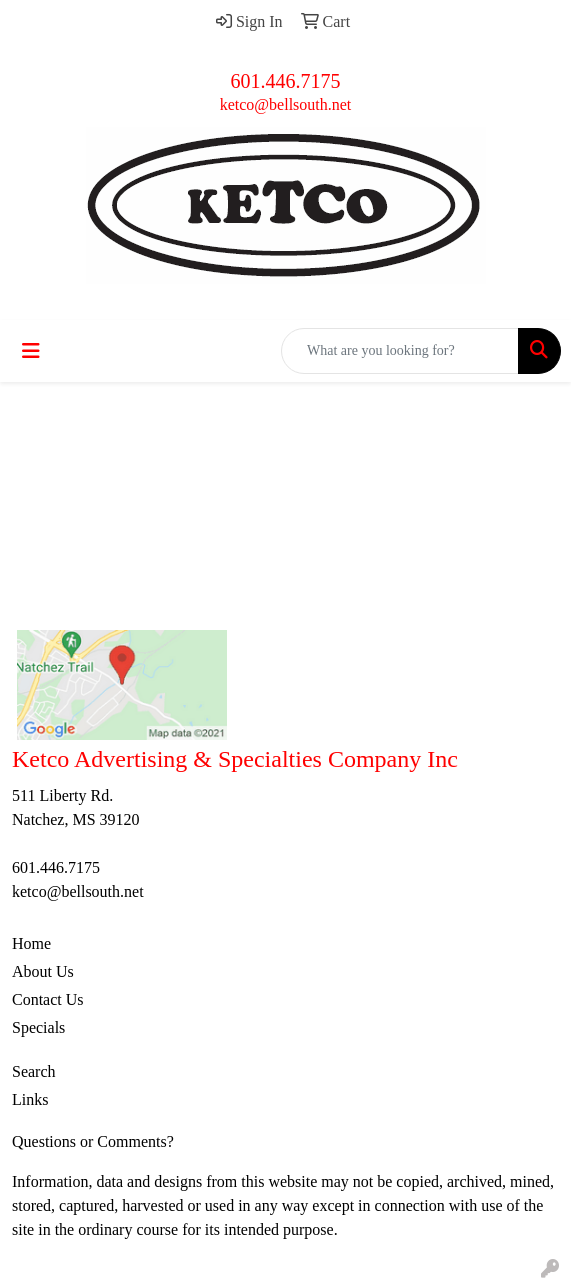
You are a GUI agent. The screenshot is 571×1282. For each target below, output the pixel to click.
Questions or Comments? (93, 1141)
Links (30, 1099)
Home (31, 943)
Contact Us (48, 999)
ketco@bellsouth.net (286, 104)
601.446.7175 (286, 81)
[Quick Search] (400, 351)
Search (34, 1071)
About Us (43, 971)
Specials (38, 1027)
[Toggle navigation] (31, 351)
